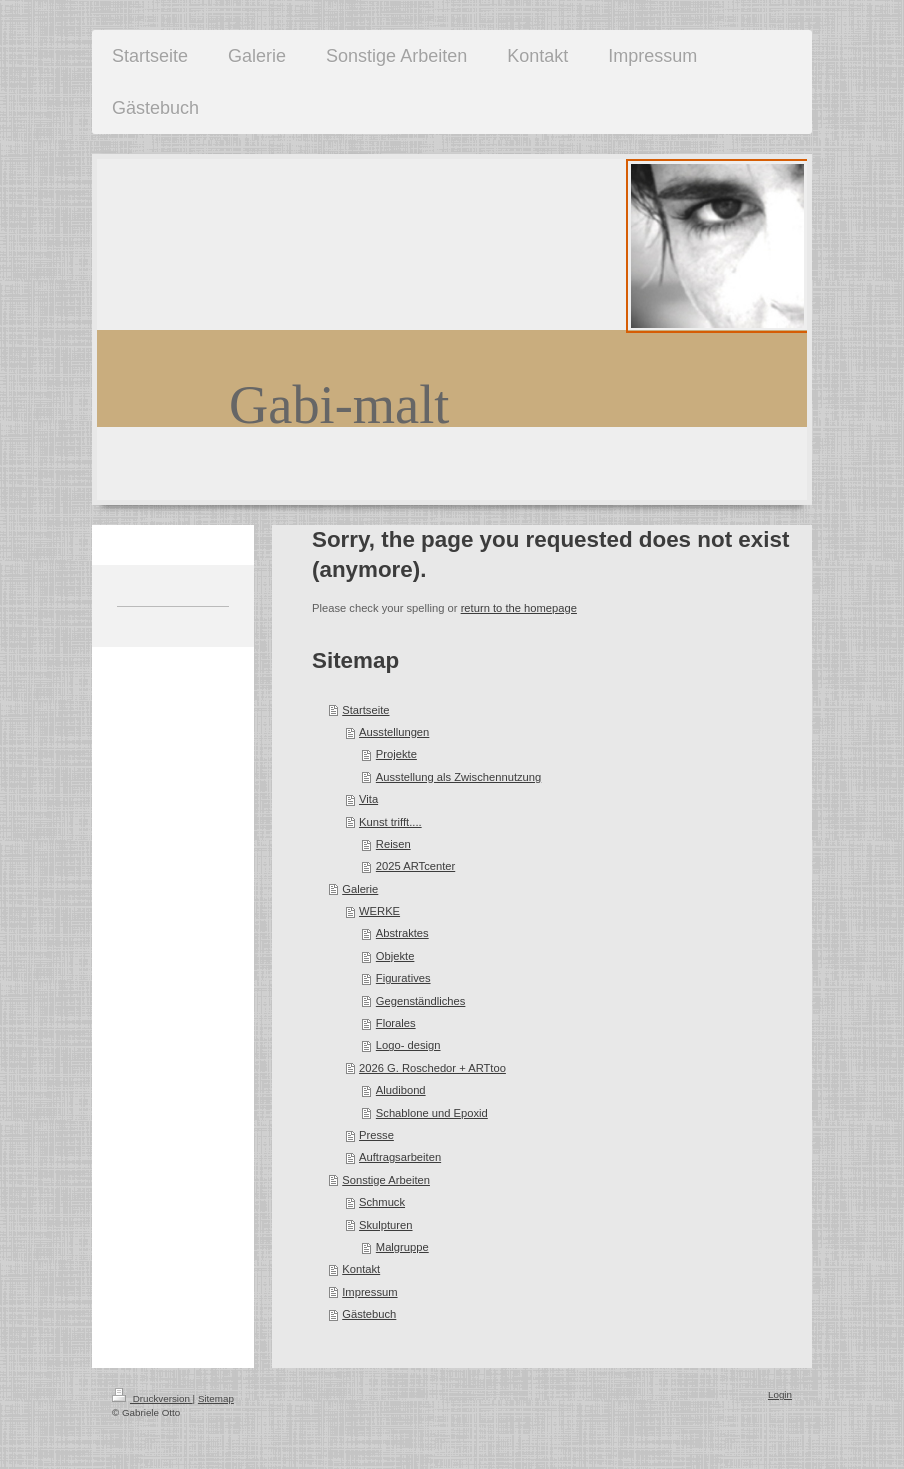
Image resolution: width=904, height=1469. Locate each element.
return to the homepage (519, 608)
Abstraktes (402, 933)
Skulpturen (386, 1225)
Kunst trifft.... (390, 822)
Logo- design (408, 1045)
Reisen (393, 844)
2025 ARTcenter (415, 866)
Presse (376, 1135)
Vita (368, 799)
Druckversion (152, 1398)
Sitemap (216, 1398)
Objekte (395, 956)
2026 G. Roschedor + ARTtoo (432, 1068)
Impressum (369, 1292)
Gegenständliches (421, 1001)
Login (780, 1394)
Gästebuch (369, 1314)
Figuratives (403, 978)
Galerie (360, 889)
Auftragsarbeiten (400, 1157)
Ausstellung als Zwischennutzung (458, 777)
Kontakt (361, 1269)
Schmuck (382, 1202)
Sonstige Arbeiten (386, 1180)
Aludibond (401, 1090)
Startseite (365, 710)
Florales (396, 1023)
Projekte (396, 754)
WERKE (379, 911)
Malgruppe (402, 1247)
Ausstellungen (394, 732)
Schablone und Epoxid (432, 1113)
